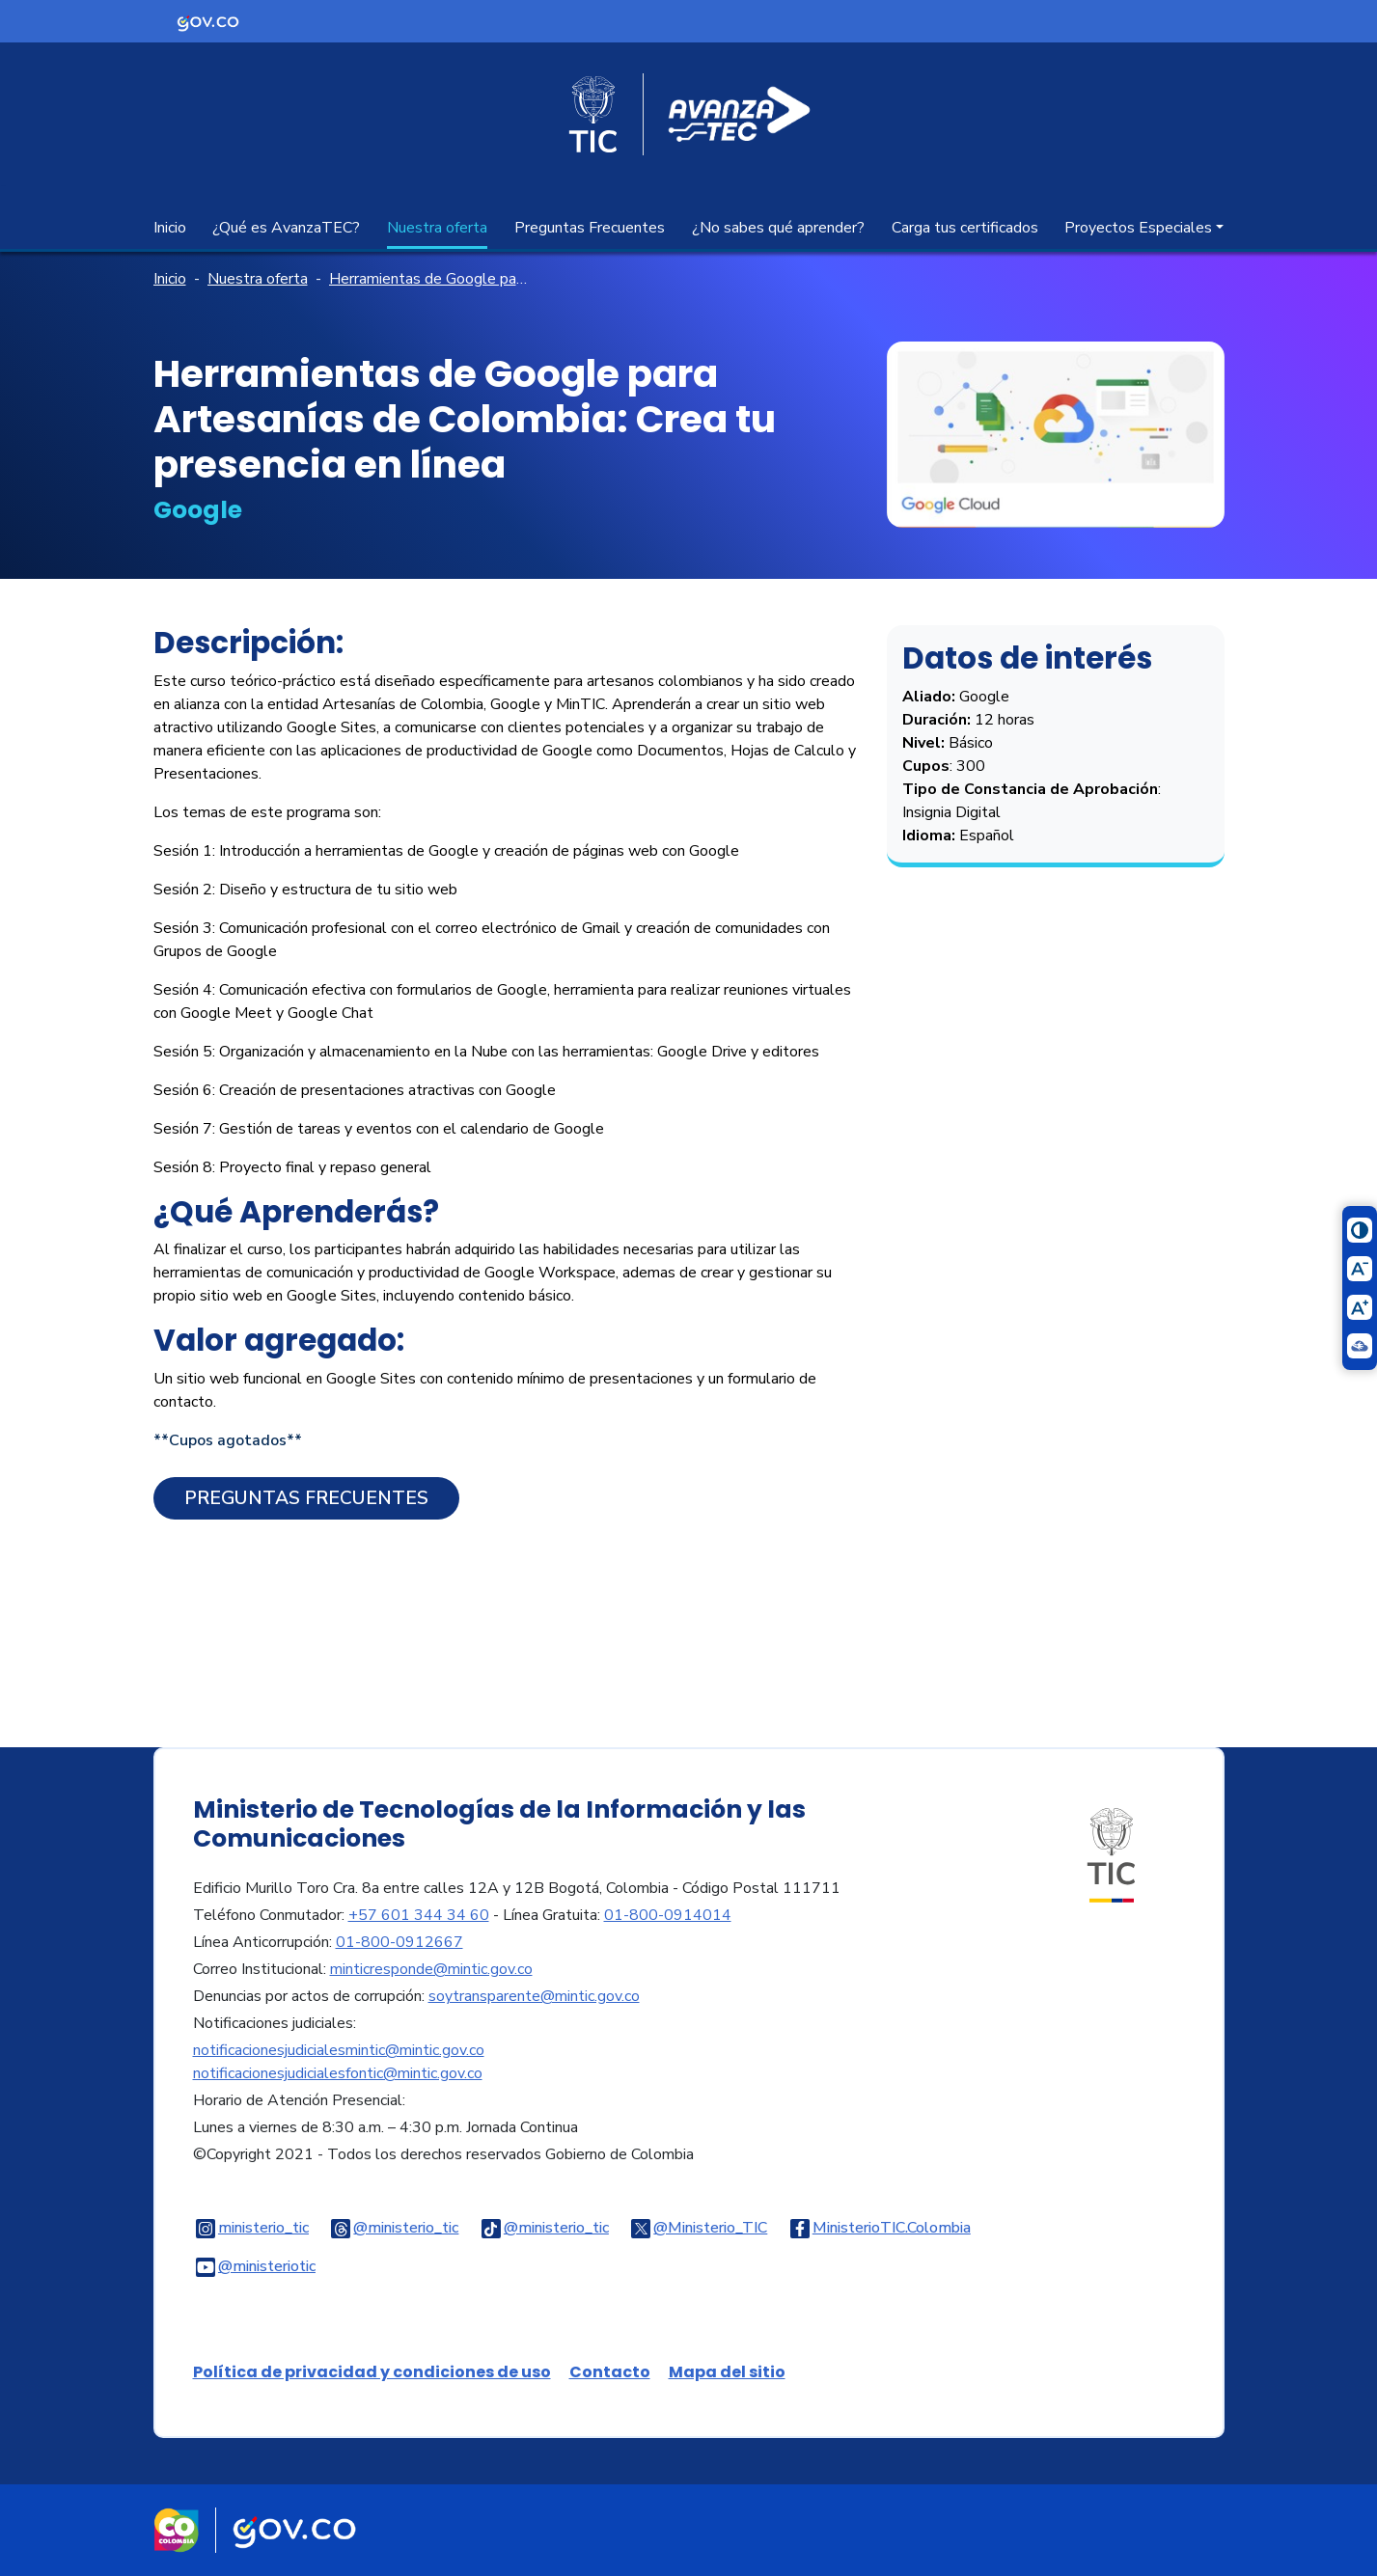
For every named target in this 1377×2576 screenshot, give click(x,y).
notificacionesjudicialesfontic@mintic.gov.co (337, 2073)
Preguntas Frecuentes (589, 227)
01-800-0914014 (667, 1915)
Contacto (609, 2372)
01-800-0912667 (399, 1942)
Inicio (169, 227)
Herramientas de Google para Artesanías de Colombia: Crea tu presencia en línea (429, 278)
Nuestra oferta (437, 227)
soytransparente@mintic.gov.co (534, 1996)
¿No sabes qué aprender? (778, 227)
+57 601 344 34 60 (418, 1915)
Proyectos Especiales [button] (1138, 227)
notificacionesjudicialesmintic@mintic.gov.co (338, 2050)
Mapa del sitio (727, 2372)
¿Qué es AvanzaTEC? (286, 227)
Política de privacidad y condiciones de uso (372, 2372)
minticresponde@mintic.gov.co (431, 1969)
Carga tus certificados (965, 227)
